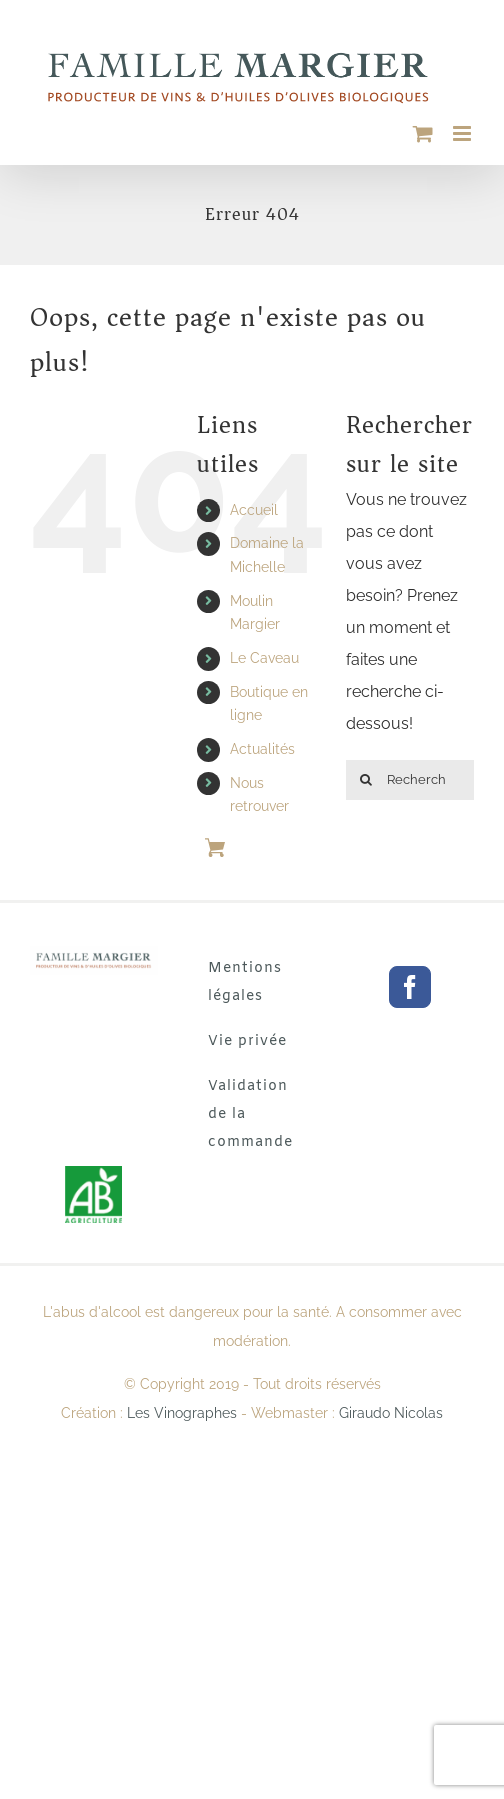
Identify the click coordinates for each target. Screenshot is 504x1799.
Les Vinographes (182, 1412)
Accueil (254, 510)
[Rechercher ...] (410, 780)
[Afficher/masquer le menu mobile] (463, 133)
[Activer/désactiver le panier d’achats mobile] (423, 133)
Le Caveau (264, 658)
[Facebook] (410, 987)
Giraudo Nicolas (391, 1412)
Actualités (262, 749)
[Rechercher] (366, 780)
